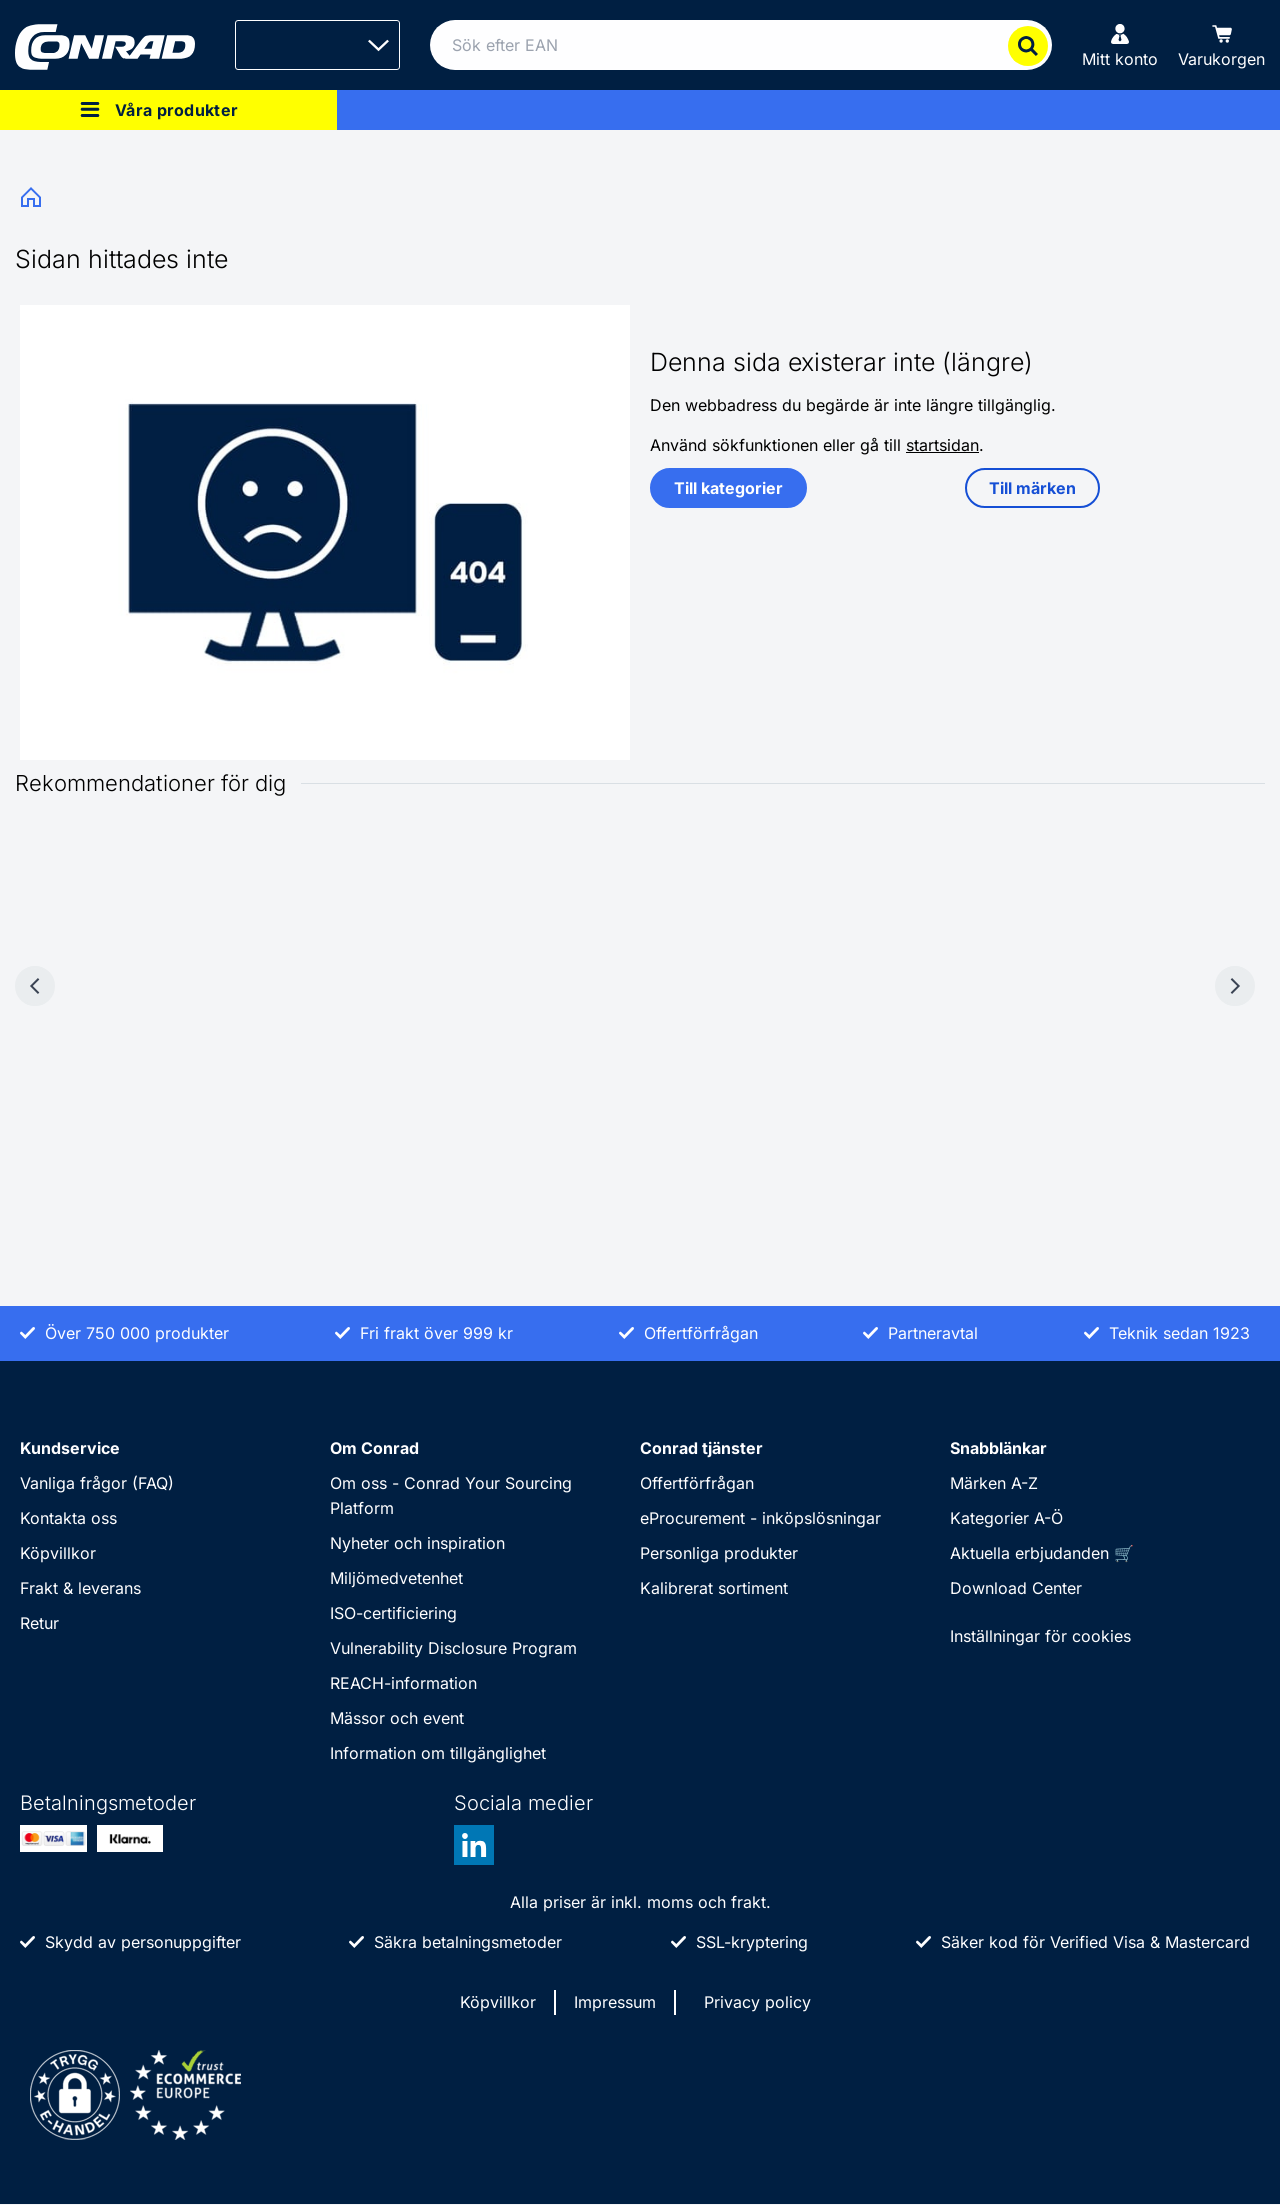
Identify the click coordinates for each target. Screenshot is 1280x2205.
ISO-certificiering (393, 1613)
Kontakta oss (68, 1518)
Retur (39, 1623)
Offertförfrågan (697, 1483)
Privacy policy (757, 2002)
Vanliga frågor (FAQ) (97, 1483)
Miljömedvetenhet (396, 1578)
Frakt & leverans (80, 1588)
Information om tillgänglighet (438, 1753)
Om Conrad (374, 1448)
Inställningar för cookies (1040, 1636)
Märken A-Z (994, 1483)
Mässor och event (397, 1718)
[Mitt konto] (1120, 45)
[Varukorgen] (1221, 45)
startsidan (942, 445)
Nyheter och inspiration (417, 1543)
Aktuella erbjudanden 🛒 (1042, 1553)
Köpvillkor (58, 1553)
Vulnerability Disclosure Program (453, 1648)
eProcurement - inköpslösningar (760, 1518)
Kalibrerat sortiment (714, 1588)
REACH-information (403, 1683)
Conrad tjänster (701, 1448)
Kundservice (70, 1448)
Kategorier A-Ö (1006, 1518)
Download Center (1016, 1588)
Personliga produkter (719, 1553)
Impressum (615, 2002)
